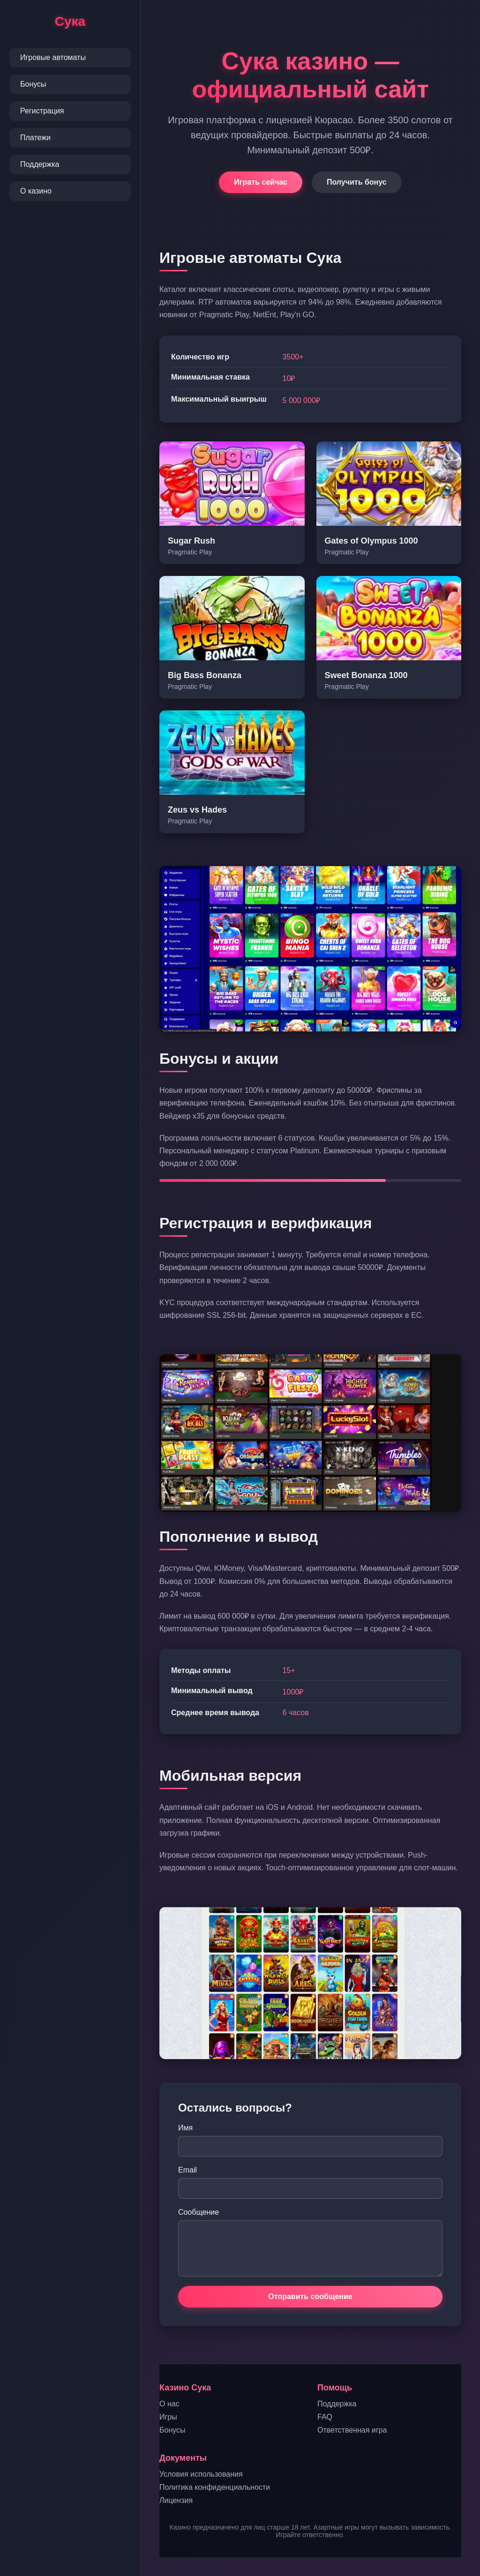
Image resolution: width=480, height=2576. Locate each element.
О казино (36, 191)
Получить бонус (357, 182)
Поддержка (39, 164)
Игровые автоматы (53, 57)
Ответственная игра (352, 2430)
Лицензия (176, 2500)
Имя (185, 2128)
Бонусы (33, 84)
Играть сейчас (260, 182)
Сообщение (198, 2212)
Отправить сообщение (310, 2296)
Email (187, 2170)
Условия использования (201, 2474)
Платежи (35, 138)
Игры (168, 2417)
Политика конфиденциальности (214, 2487)
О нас (169, 2404)
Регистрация (42, 111)
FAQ (324, 2417)
